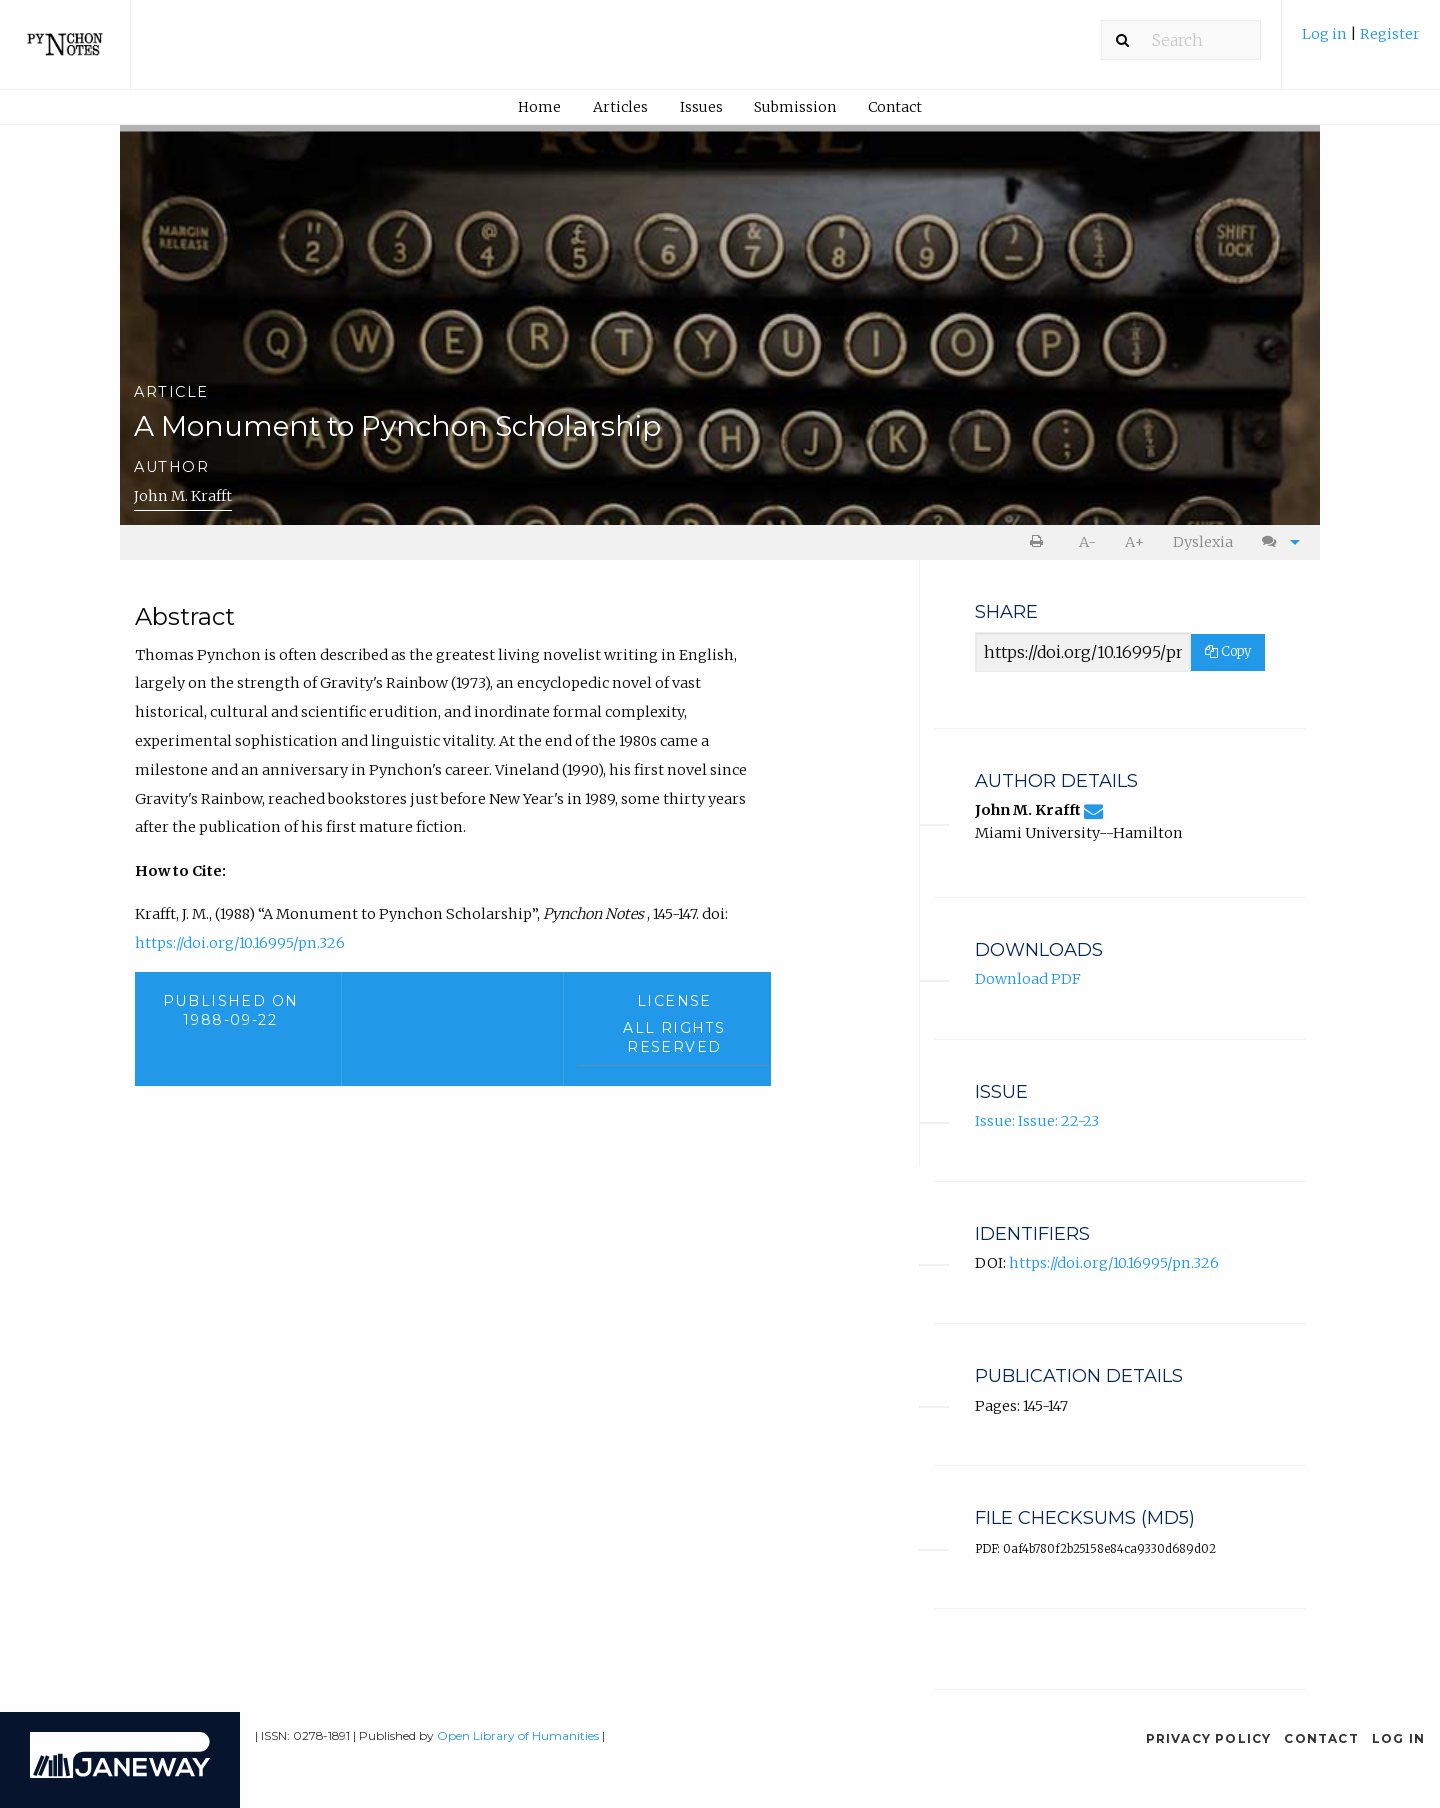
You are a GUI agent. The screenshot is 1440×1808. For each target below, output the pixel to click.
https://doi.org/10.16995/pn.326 (240, 943)
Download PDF (1028, 979)
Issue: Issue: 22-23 (1037, 1121)
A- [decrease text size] (1087, 542)
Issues (701, 107)
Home (539, 107)
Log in (1326, 34)
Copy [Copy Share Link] (1228, 651)
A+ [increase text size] (1134, 542)
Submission (795, 107)
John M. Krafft (183, 496)
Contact (895, 107)
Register (1390, 34)
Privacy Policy (1209, 1738)
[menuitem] (1361, 41)
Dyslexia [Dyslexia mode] (1203, 542)
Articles (620, 107)
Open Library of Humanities (518, 1735)
